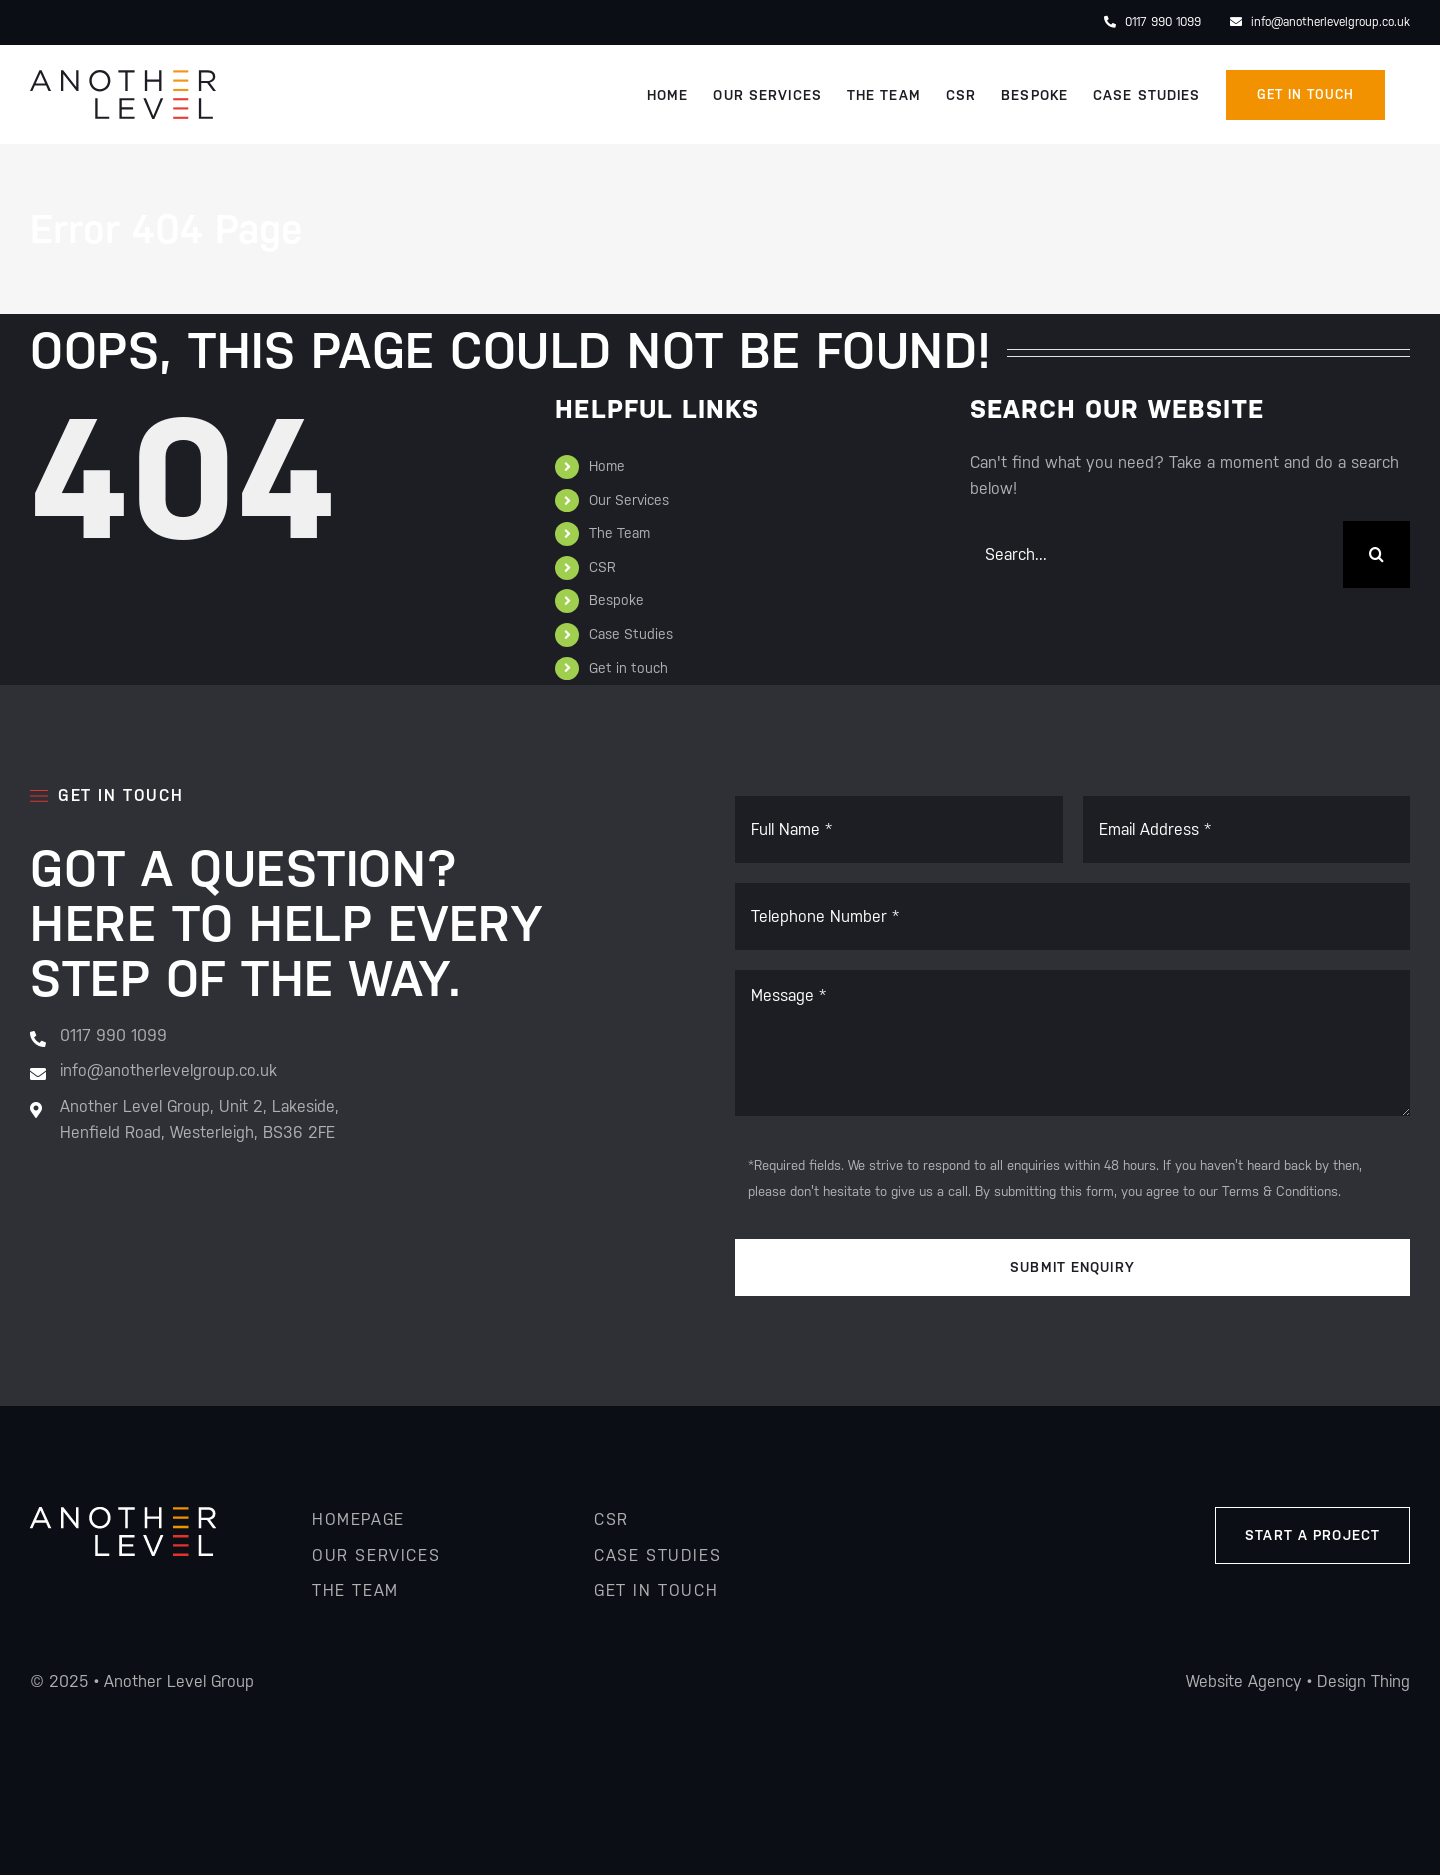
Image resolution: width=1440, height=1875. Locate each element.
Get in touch (628, 668)
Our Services (629, 500)
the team (355, 1590)
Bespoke (616, 600)
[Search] (1376, 554)
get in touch (656, 1590)
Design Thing (1363, 1681)
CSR (602, 567)
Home (607, 466)
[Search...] (1156, 554)
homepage (358, 1519)
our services (376, 1555)
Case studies (657, 1555)
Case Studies (631, 634)
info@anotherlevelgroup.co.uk (1320, 22)
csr (611, 1519)
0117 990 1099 (1152, 22)
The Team (619, 533)
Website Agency (1244, 1681)
